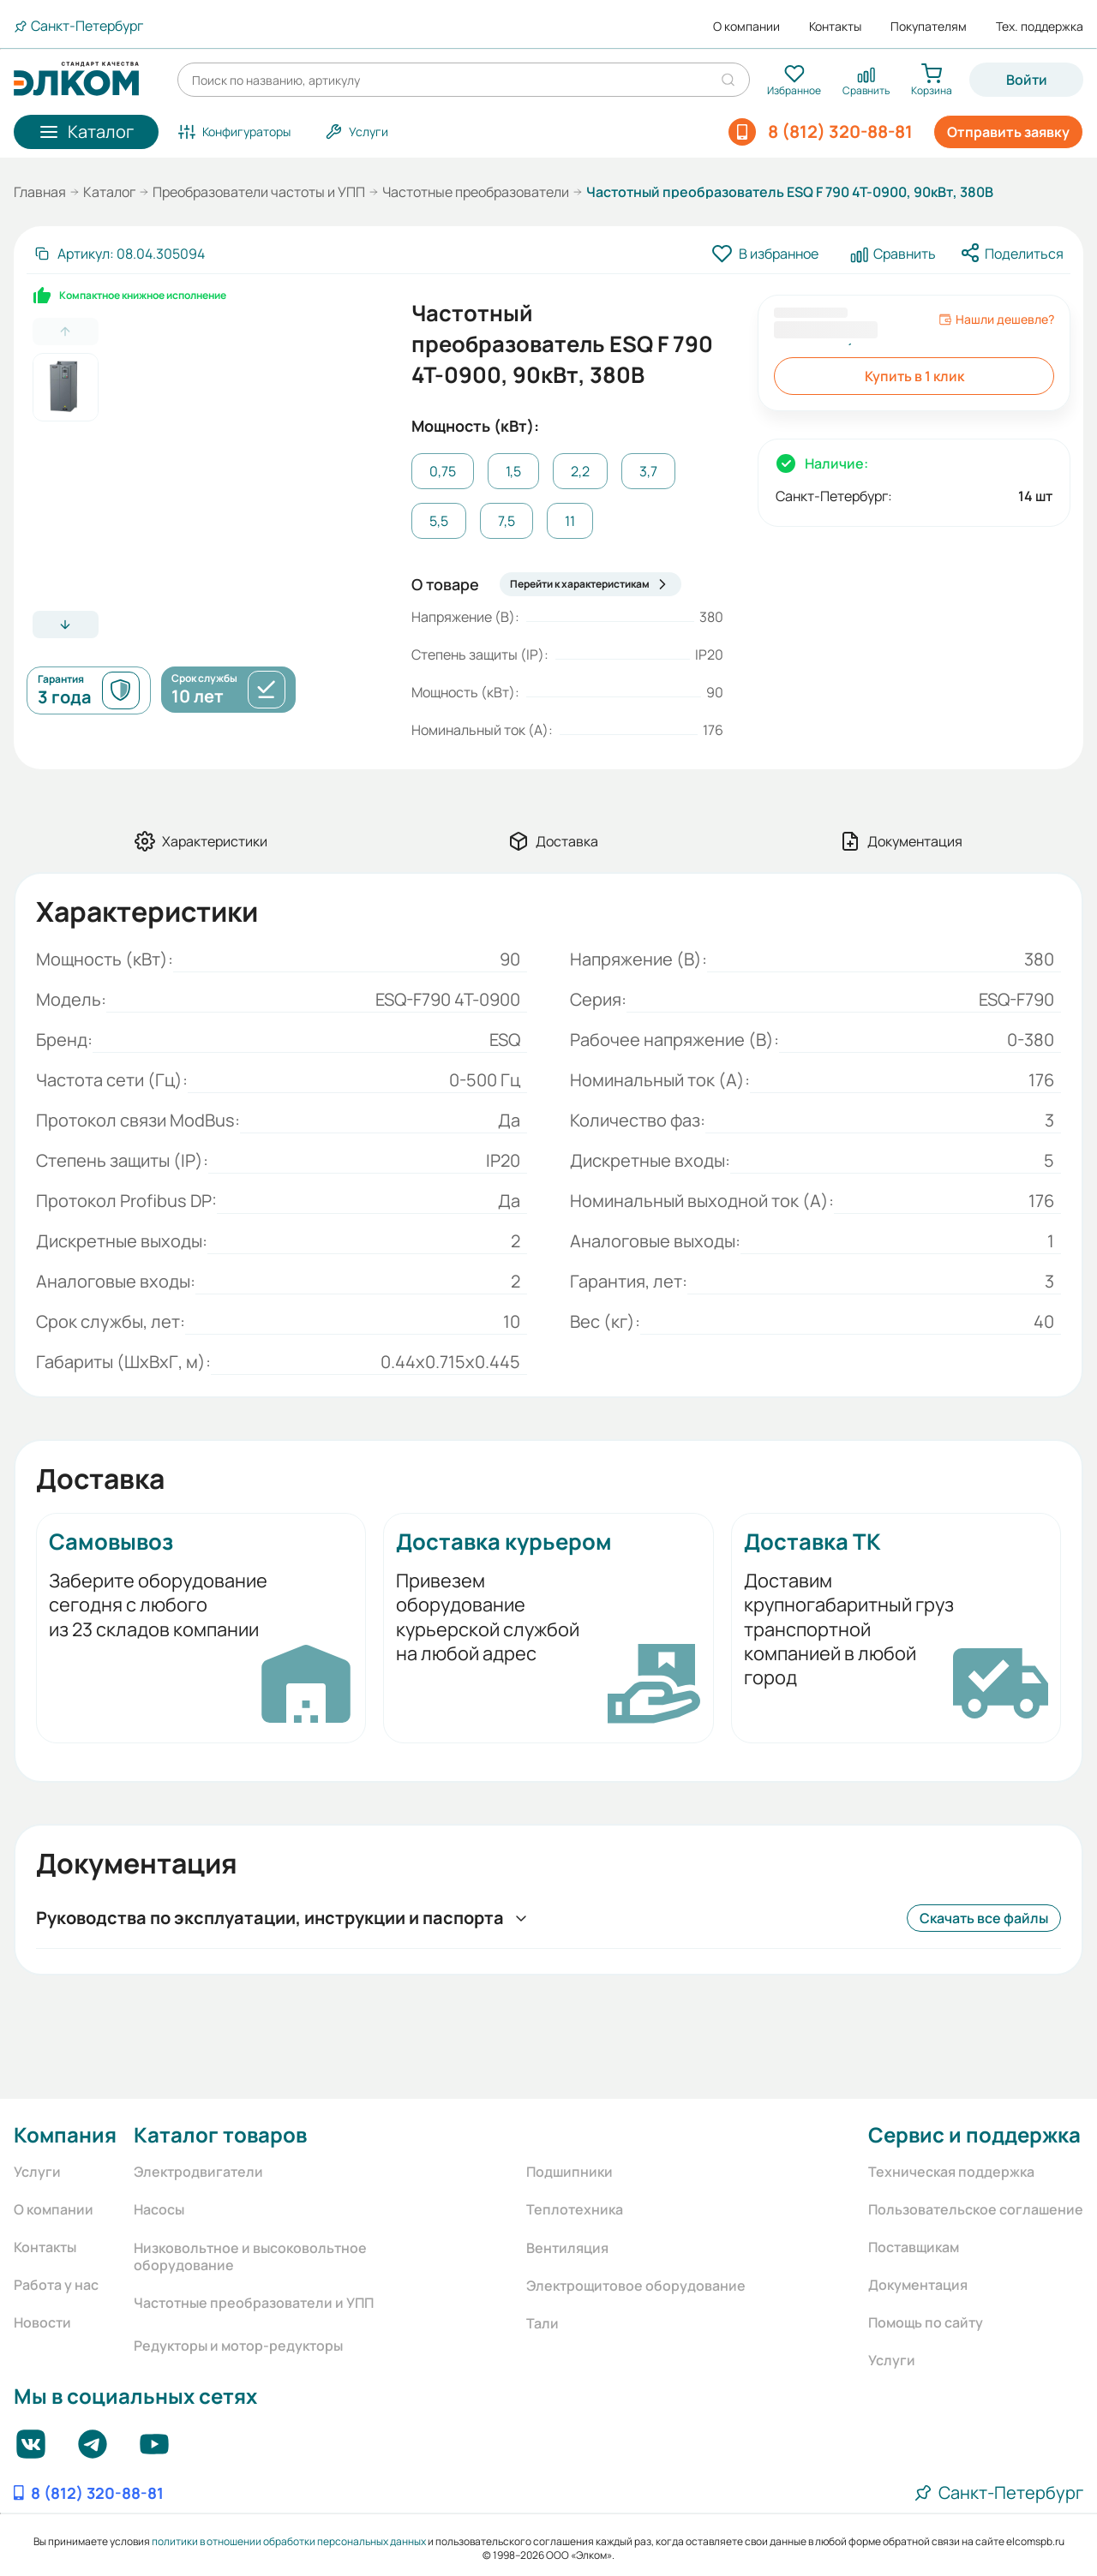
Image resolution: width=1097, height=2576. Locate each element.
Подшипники (569, 2171)
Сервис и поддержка (974, 2134)
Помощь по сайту (925, 2322)
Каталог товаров (220, 2134)
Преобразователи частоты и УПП (259, 192)
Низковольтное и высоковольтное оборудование (250, 2256)
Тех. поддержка (1039, 26)
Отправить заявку (1008, 132)
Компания (65, 2134)
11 (570, 520)
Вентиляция (567, 2247)
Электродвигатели (198, 2171)
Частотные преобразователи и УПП (254, 2302)
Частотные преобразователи (475, 192)
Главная (40, 192)
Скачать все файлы (984, 1918)
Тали (542, 2323)
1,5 (513, 471)
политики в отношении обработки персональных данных (289, 2541)
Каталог (109, 192)
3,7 (648, 471)
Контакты (835, 26)
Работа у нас (56, 2284)
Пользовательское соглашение (975, 2209)
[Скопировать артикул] (119, 253)
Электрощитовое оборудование (636, 2285)
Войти (1026, 79)
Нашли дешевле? (996, 319)
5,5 (438, 520)
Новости (42, 2322)
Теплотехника (574, 2209)
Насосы (159, 2209)
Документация (918, 2284)
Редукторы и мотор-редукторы (238, 2345)
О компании (746, 26)
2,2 (580, 471)
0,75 (442, 471)
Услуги (37, 2171)
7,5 (506, 520)
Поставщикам (913, 2247)
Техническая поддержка (951, 2171)
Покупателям (928, 26)
